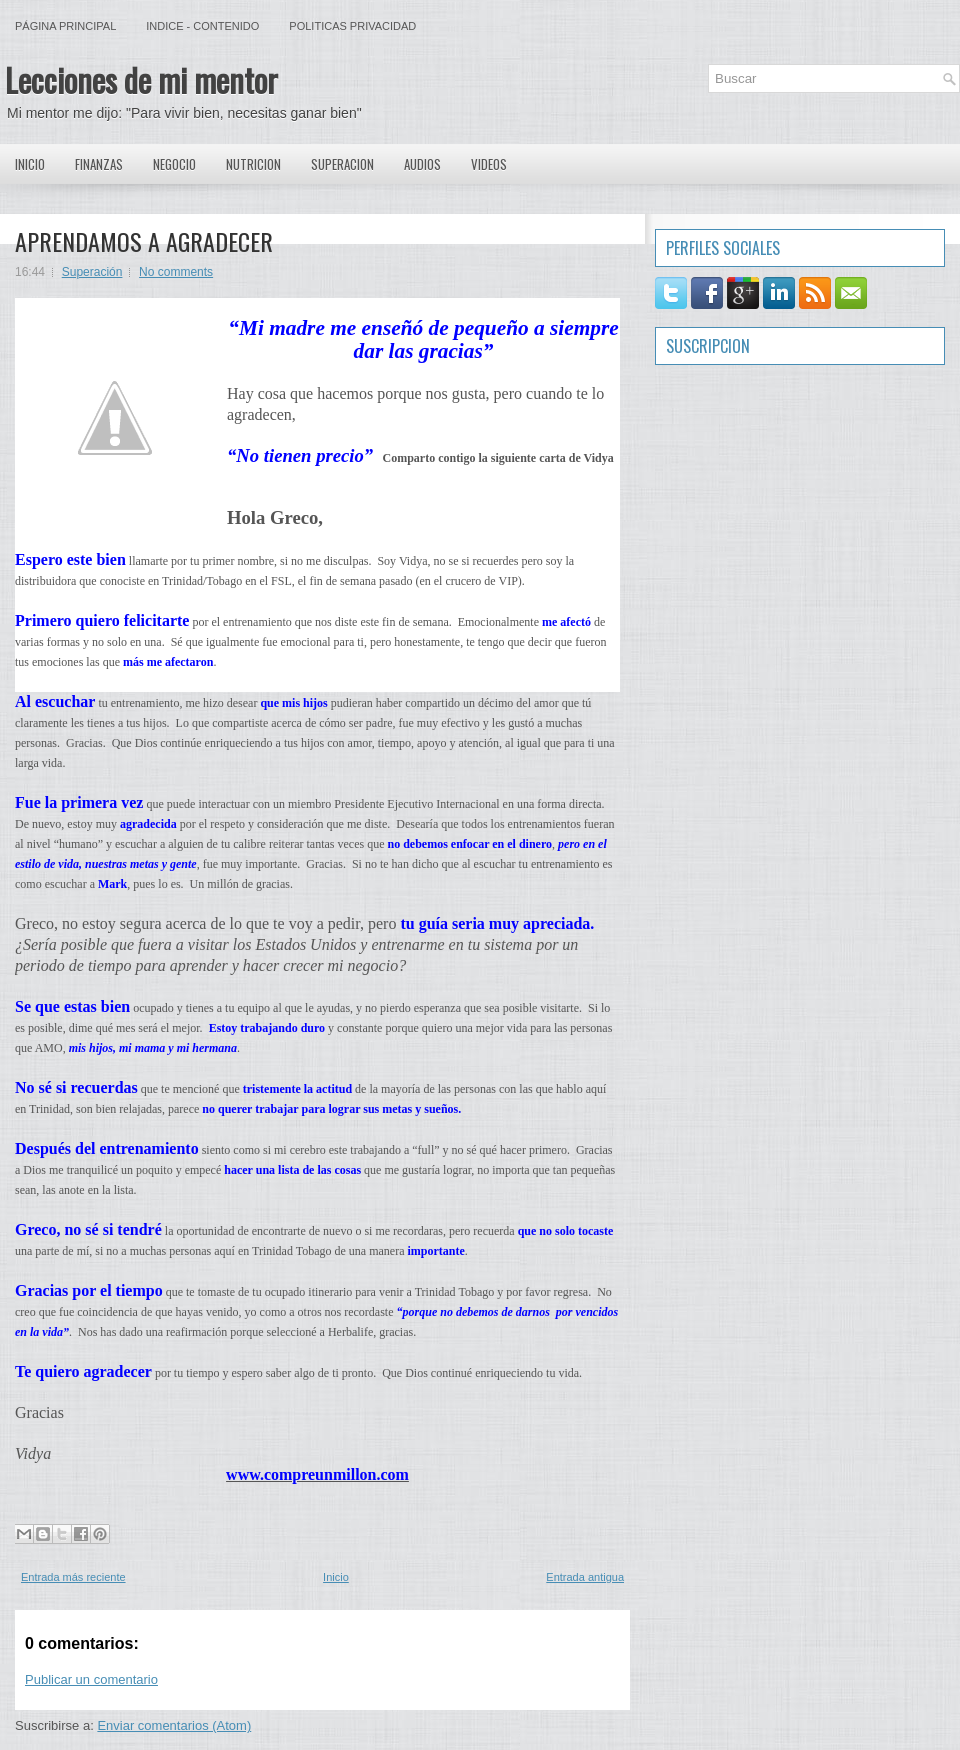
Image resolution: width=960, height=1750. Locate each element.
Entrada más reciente (73, 1577)
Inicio (30, 164)
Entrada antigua (585, 1577)
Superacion (342, 164)
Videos (489, 164)
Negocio (174, 164)
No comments (176, 272)
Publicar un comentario (91, 1679)
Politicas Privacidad (352, 26)
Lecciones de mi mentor (141, 79)
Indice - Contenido (202, 26)
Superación (92, 272)
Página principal (65, 26)
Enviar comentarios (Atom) (174, 1725)
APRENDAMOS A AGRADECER (144, 241)
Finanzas (99, 164)
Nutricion (253, 164)
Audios (422, 164)
